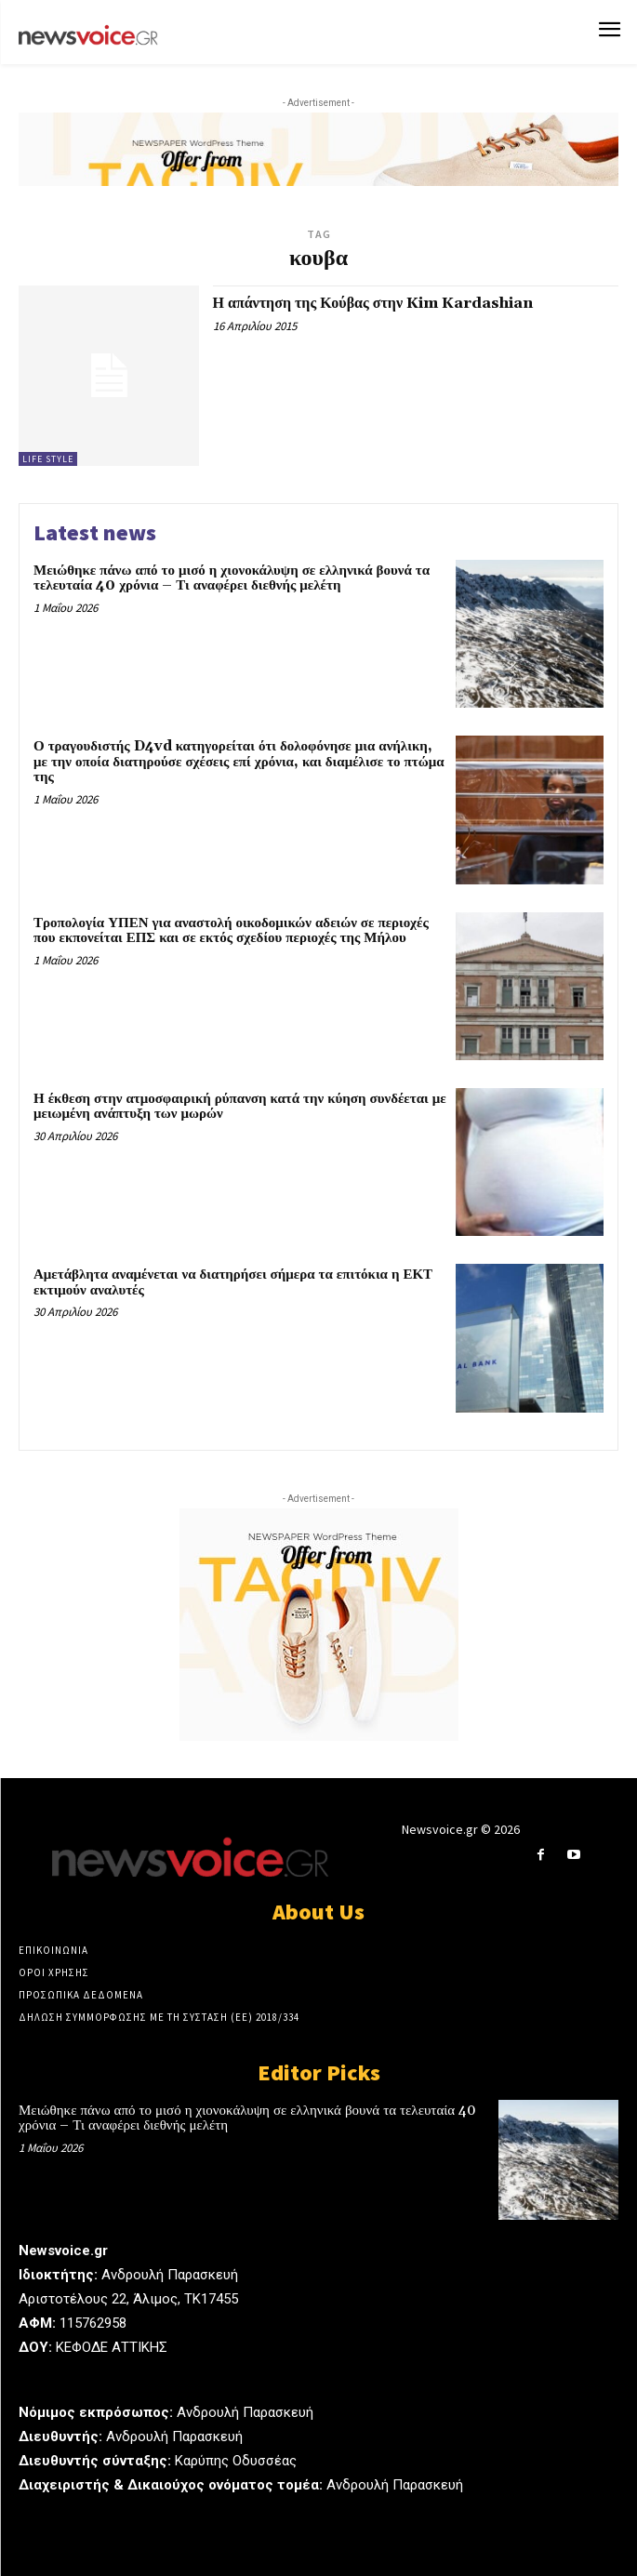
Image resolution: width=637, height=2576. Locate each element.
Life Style (47, 459)
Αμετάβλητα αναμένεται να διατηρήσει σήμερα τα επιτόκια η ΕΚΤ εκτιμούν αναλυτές (232, 1282)
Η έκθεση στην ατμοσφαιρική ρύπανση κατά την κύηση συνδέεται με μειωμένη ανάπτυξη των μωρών (239, 1106)
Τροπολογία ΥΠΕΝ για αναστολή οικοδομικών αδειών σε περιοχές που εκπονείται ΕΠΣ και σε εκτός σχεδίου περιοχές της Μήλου (231, 931)
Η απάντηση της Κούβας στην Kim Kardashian (373, 303)
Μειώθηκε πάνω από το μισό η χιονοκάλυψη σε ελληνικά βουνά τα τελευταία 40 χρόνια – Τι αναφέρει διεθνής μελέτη (231, 578)
